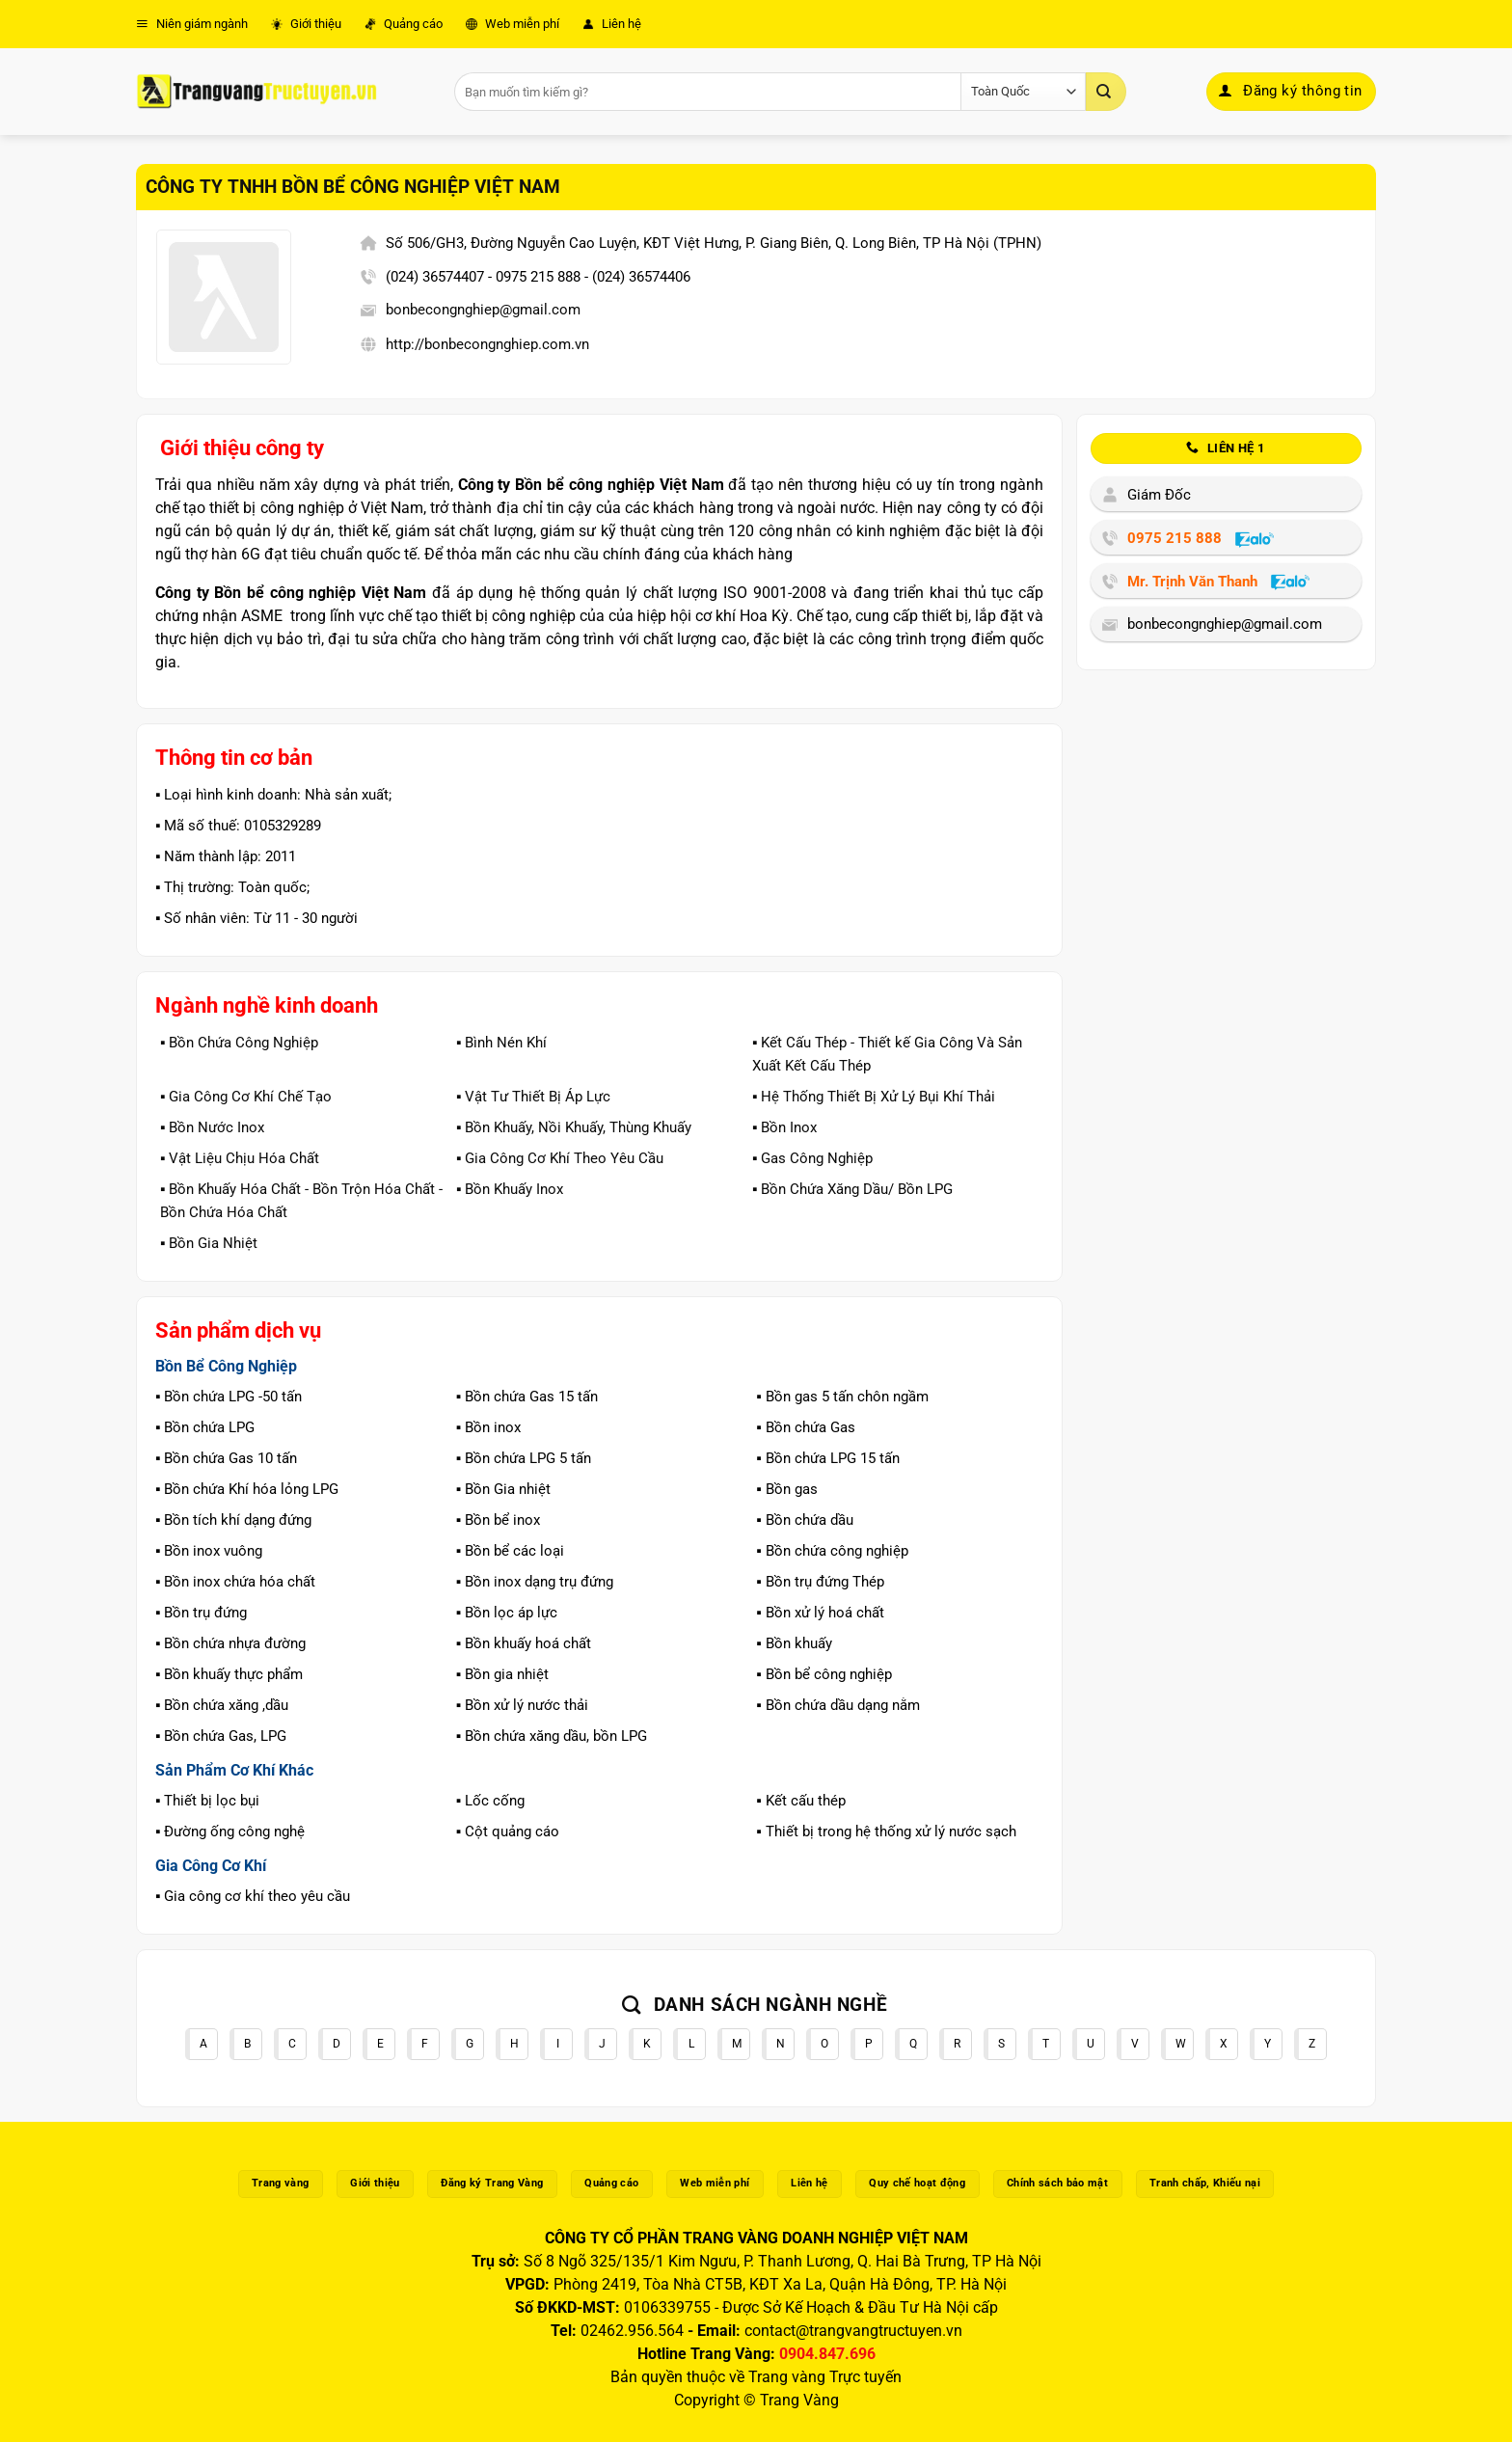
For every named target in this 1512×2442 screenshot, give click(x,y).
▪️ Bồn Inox (784, 1127)
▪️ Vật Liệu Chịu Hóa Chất (239, 1158)
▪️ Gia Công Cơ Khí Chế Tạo (246, 1096)
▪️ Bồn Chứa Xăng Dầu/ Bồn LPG (852, 1189)
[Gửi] (1106, 91)
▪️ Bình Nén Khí (501, 1042)
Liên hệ (611, 23)
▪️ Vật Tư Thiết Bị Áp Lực (533, 1096)
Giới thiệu (306, 23)
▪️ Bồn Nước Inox (212, 1127)
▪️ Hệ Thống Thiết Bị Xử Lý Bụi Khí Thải (873, 1096)
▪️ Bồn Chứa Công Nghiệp (239, 1042)
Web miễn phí (512, 23)
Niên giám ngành (192, 23)
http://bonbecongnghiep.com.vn (487, 344)
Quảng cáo (403, 23)
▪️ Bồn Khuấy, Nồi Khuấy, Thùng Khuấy (573, 1127)
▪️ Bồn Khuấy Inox (509, 1189)
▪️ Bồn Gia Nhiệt (208, 1243)
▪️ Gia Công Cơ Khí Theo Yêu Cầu (559, 1158)
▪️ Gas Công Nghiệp (812, 1158)
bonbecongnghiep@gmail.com (483, 309)
